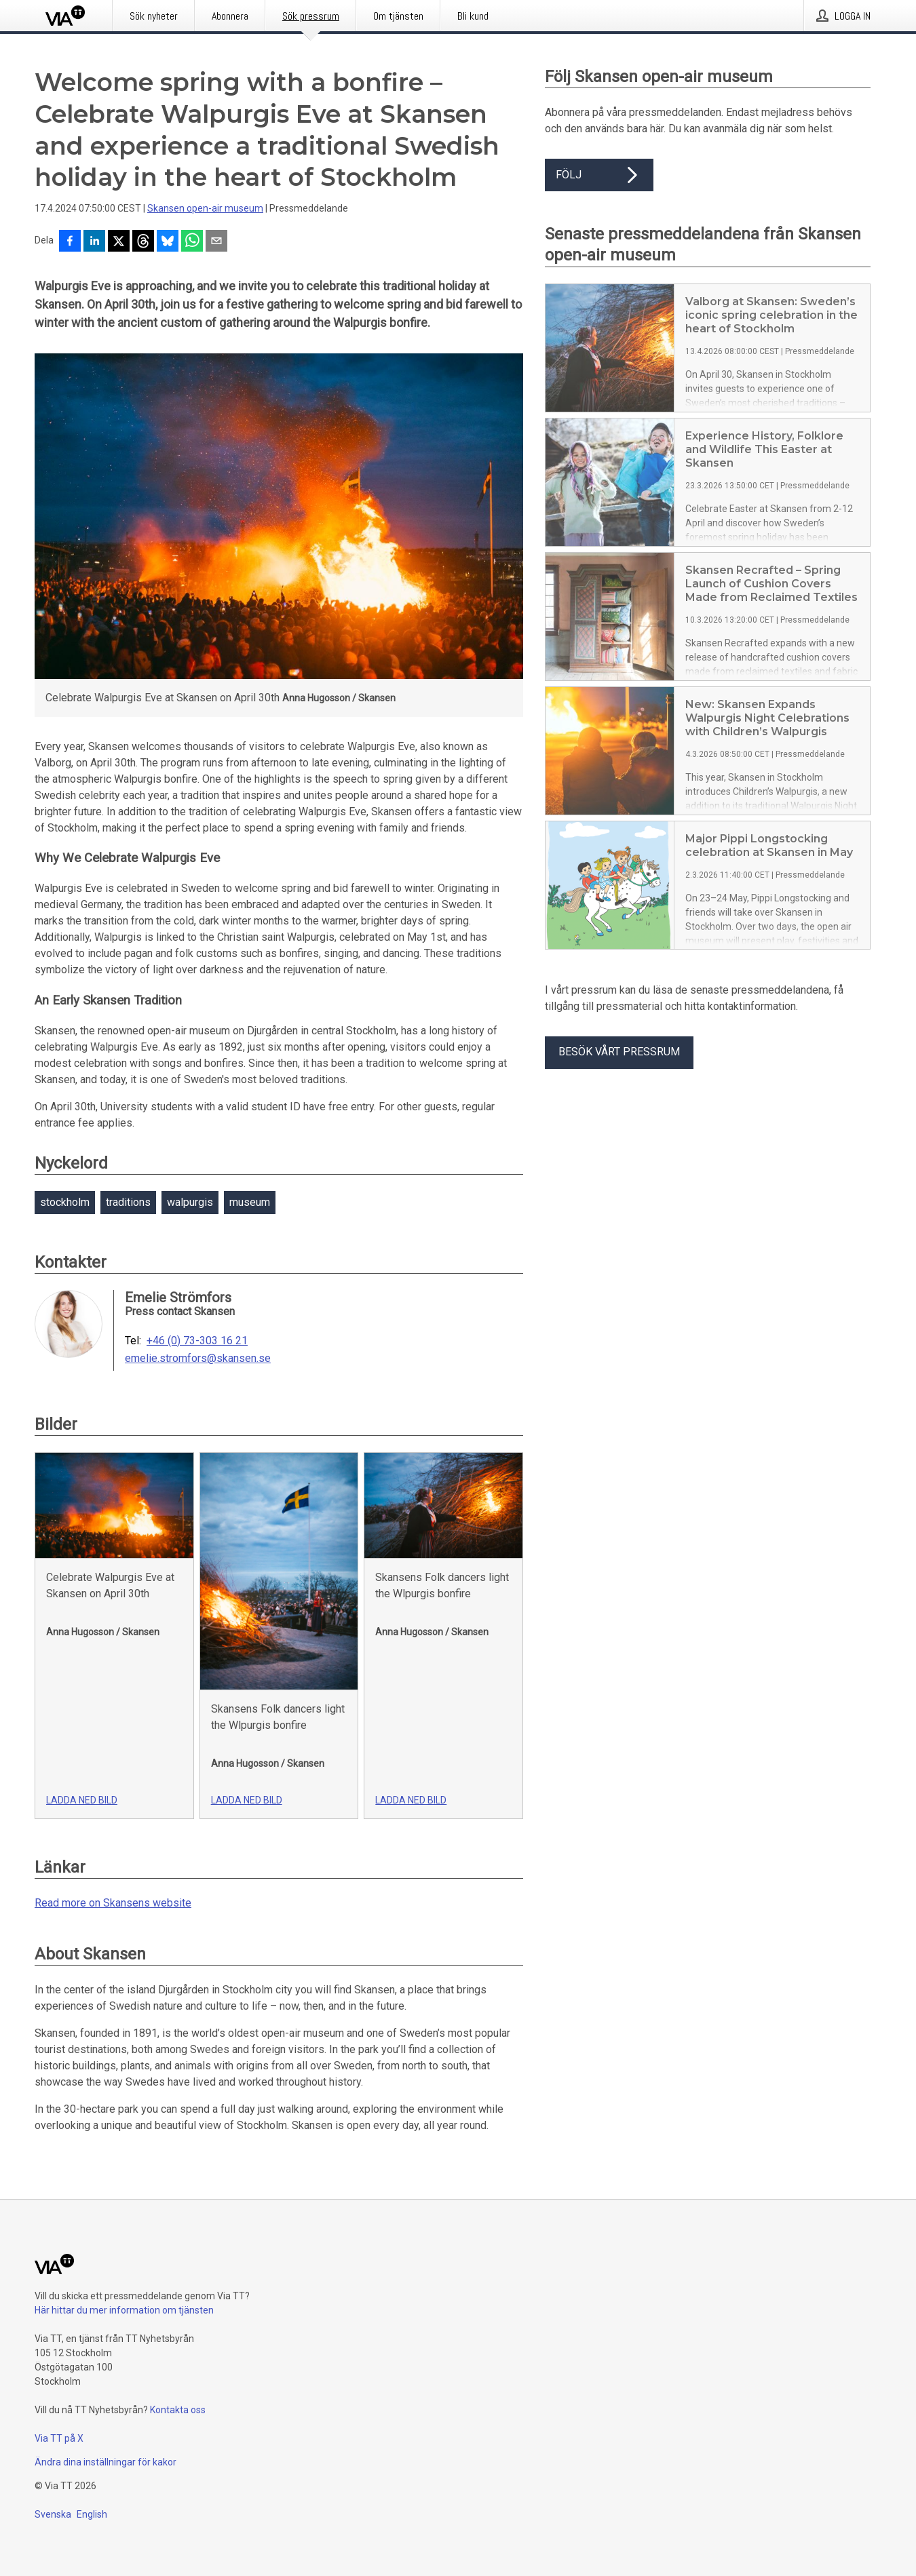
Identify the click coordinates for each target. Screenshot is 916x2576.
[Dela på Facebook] (70, 242)
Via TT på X (59, 2438)
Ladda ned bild (81, 1800)
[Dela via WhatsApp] (192, 242)
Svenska (53, 2514)
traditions (128, 1202)
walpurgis (190, 1202)
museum (249, 1202)
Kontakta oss (178, 2409)
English (92, 2514)
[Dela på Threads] (143, 242)
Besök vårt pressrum (619, 1051)
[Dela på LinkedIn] (94, 242)
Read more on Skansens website (113, 1902)
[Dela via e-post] (216, 242)
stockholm (65, 1202)
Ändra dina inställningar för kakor (105, 2462)
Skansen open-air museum (205, 208)
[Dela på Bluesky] (167, 242)
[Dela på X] (119, 242)
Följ (599, 175)
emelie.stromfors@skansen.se (198, 1358)
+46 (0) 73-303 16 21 (197, 1341)
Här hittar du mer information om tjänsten (124, 2310)
